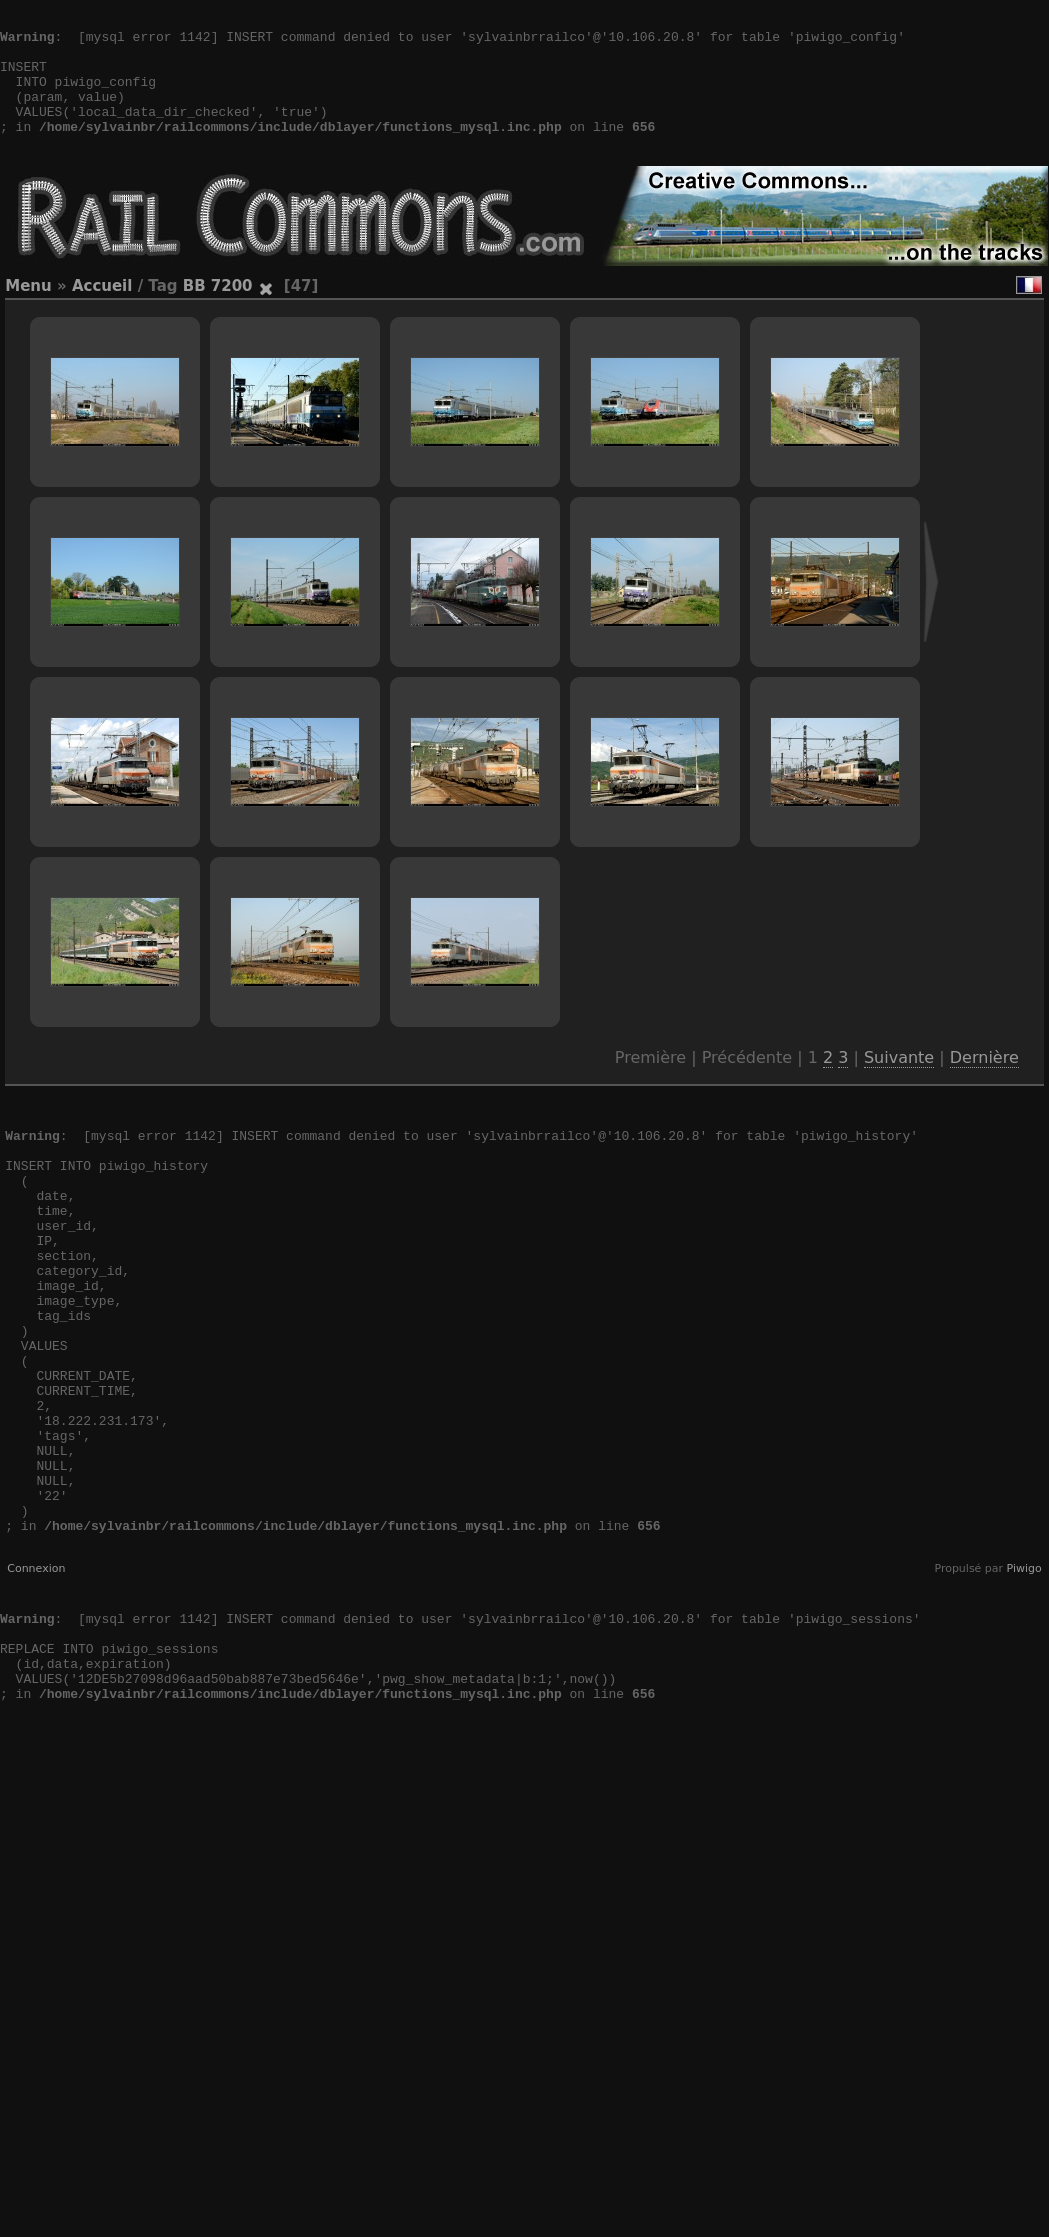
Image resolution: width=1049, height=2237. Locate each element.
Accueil (102, 316)
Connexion (36, 1688)
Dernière (984, 1087)
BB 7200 (218, 316)
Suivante (899, 1087)
